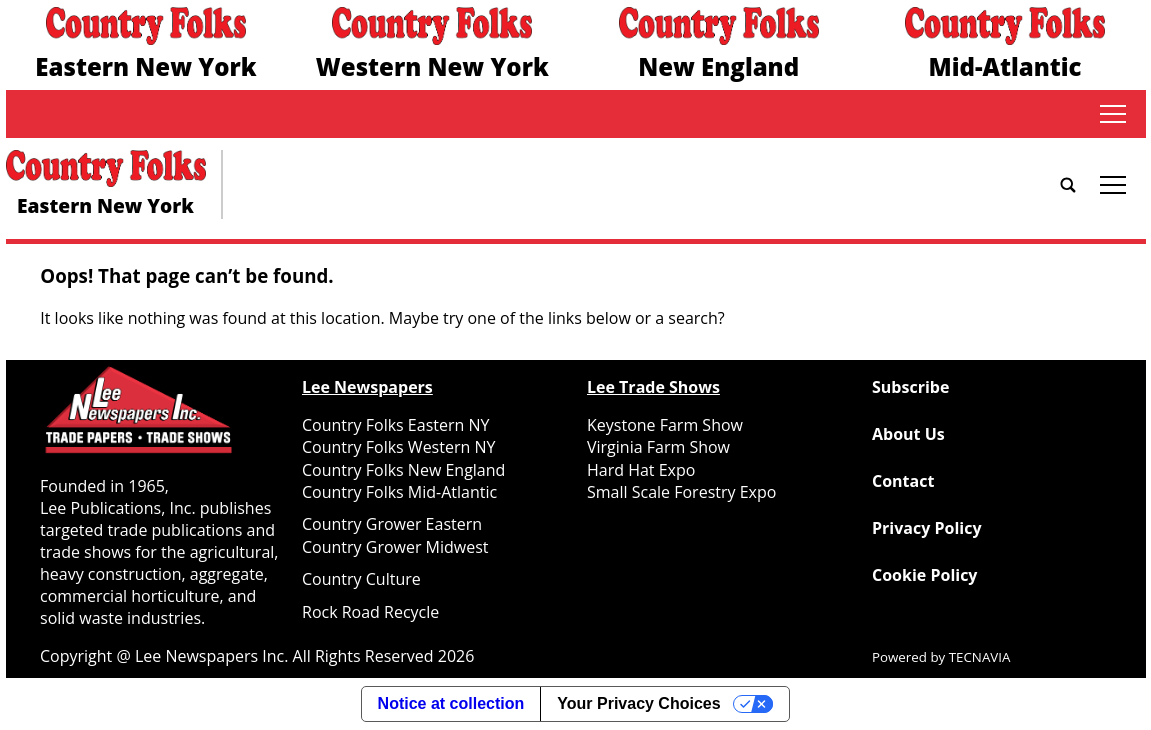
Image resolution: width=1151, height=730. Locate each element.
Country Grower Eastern (392, 524)
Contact (903, 481)
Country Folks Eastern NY (395, 425)
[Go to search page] (1068, 185)
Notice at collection (451, 703)
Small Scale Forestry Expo (681, 492)
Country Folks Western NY (398, 447)
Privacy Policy (927, 528)
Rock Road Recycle (370, 612)
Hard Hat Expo (641, 470)
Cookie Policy (924, 575)
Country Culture (361, 579)
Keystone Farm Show (665, 425)
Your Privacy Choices (638, 703)
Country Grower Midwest (395, 547)
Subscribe (910, 387)
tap (1113, 114)
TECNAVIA (980, 657)
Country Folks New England (403, 470)
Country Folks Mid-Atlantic (399, 492)
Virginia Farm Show (658, 447)
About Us (908, 434)
